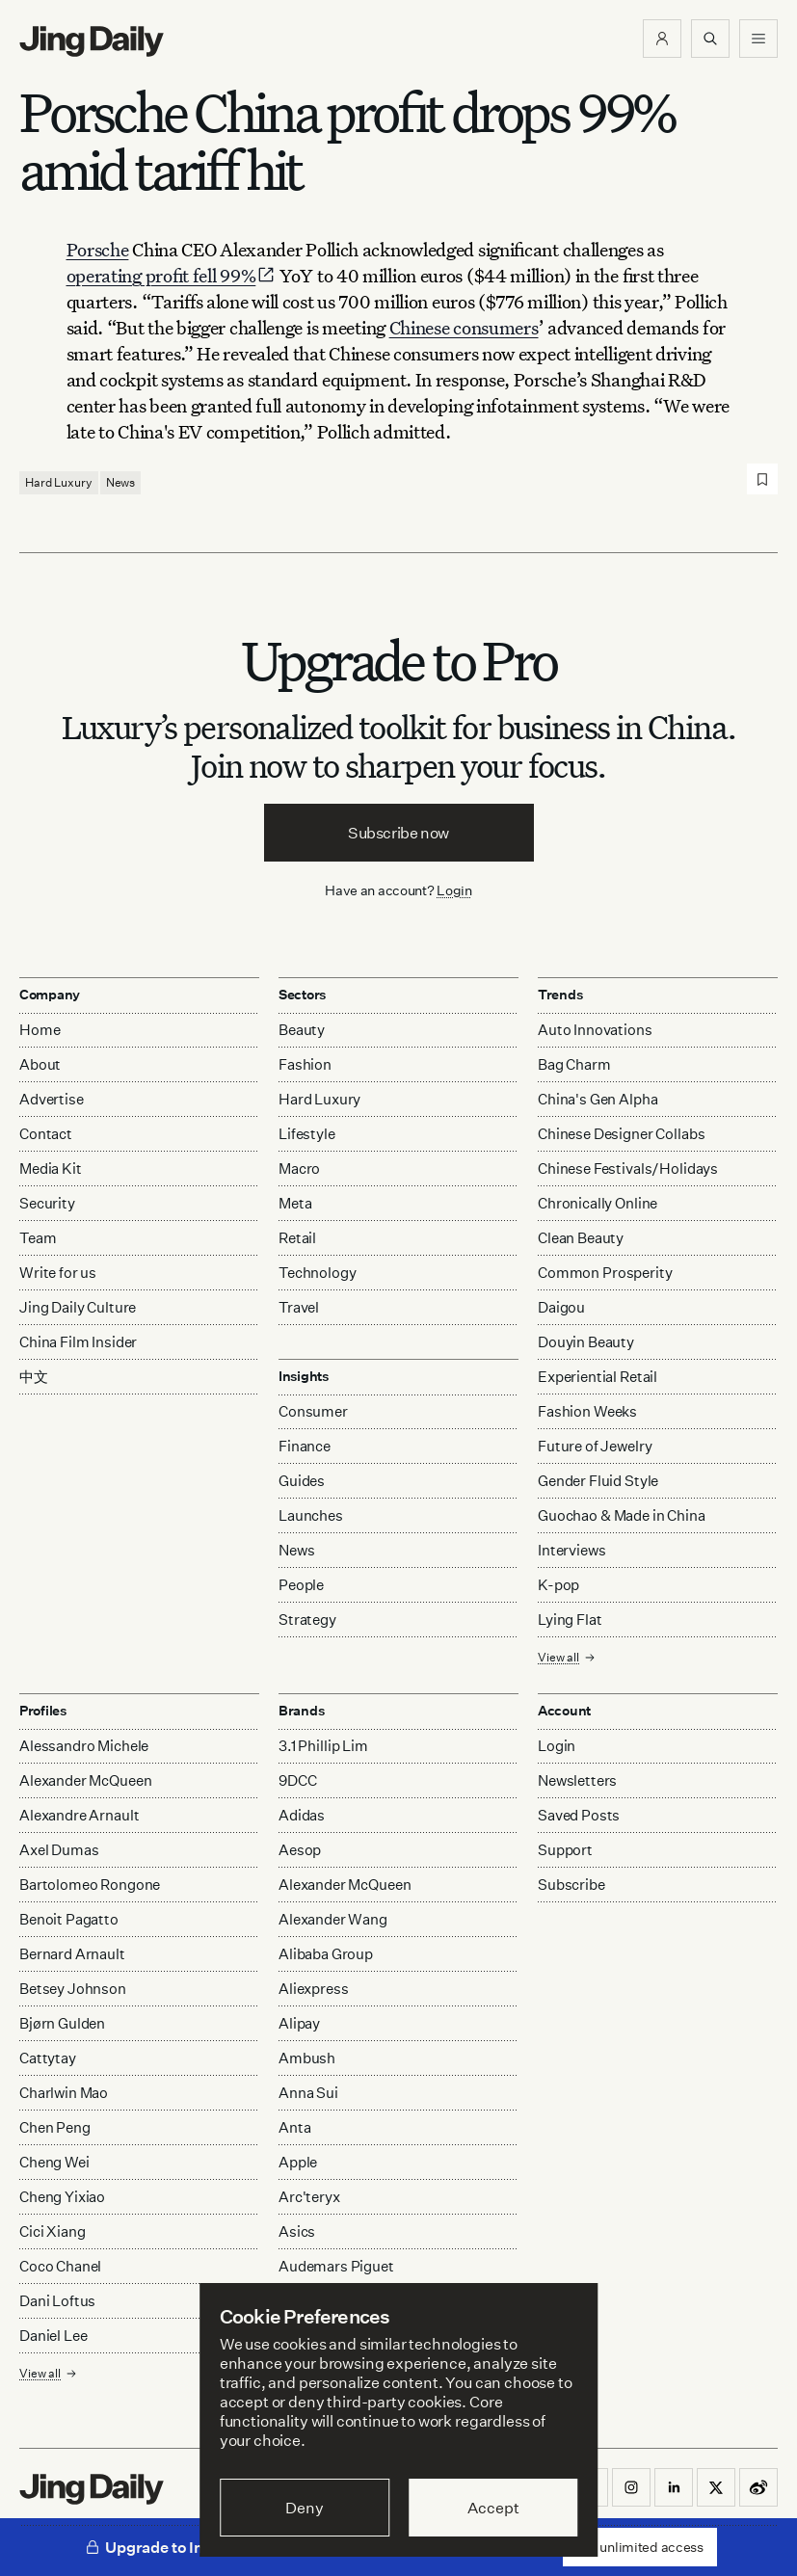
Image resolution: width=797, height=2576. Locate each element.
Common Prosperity (605, 1272)
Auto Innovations (595, 1030)
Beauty (302, 1030)
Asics (297, 2231)
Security (47, 1203)
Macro (299, 1168)
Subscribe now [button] (398, 832)
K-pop (558, 1585)
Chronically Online (597, 1203)
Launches (311, 1515)
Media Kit (50, 1168)
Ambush (307, 2058)
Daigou (561, 1307)
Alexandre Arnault (79, 1815)
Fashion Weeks (587, 1411)
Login (454, 890)
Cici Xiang (52, 2231)
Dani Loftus (57, 2301)
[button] (662, 38)
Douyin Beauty (586, 1342)
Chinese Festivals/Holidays (628, 1168)
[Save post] (762, 479)
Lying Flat (570, 1619)
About (40, 1064)
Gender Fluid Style (598, 1481)
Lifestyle (307, 1134)
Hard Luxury (59, 482)
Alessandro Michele (83, 1746)
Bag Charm (574, 1064)
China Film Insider (78, 1342)
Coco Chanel (60, 2266)
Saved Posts (579, 1815)
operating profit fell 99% (171, 275)
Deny (304, 2507)
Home (39, 1030)
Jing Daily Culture (77, 1307)
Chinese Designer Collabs (621, 1134)
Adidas (302, 1815)
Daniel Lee (53, 2335)
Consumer (313, 1411)
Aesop (300, 1850)
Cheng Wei (54, 2162)
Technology (318, 1272)
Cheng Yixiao (62, 2197)
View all (567, 1657)
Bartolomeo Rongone (89, 1884)
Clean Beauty (581, 1238)
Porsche (97, 249)
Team (37, 1238)
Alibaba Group (326, 1954)
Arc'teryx (309, 2197)
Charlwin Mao (63, 2093)
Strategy (307, 1619)
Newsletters (577, 1780)
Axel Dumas (59, 1850)
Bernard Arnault (72, 1954)
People (301, 1585)
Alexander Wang (333, 1919)
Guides (302, 1481)
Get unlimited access (640, 2546)
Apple (298, 2162)
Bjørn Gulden (62, 2023)
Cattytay (47, 2058)
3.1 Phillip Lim (323, 1746)
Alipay (299, 2023)
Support (565, 1850)
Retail (297, 1238)
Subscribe (571, 1884)
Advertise (51, 1099)
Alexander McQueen (85, 1780)
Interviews (572, 1550)
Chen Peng (55, 2127)
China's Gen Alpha (597, 1099)
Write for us (57, 1272)
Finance (305, 1446)
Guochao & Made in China (621, 1515)
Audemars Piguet (336, 2266)
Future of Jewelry (594, 1446)
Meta (295, 1203)
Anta (294, 2127)
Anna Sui (308, 2093)
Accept (492, 2507)
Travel (299, 1307)
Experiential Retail (597, 1377)
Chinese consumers (464, 327)
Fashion (305, 1064)
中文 (33, 1377)
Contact (45, 1134)
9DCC (297, 1780)
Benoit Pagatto (69, 1919)
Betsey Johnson (72, 1988)
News (121, 482)
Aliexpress (314, 1988)
